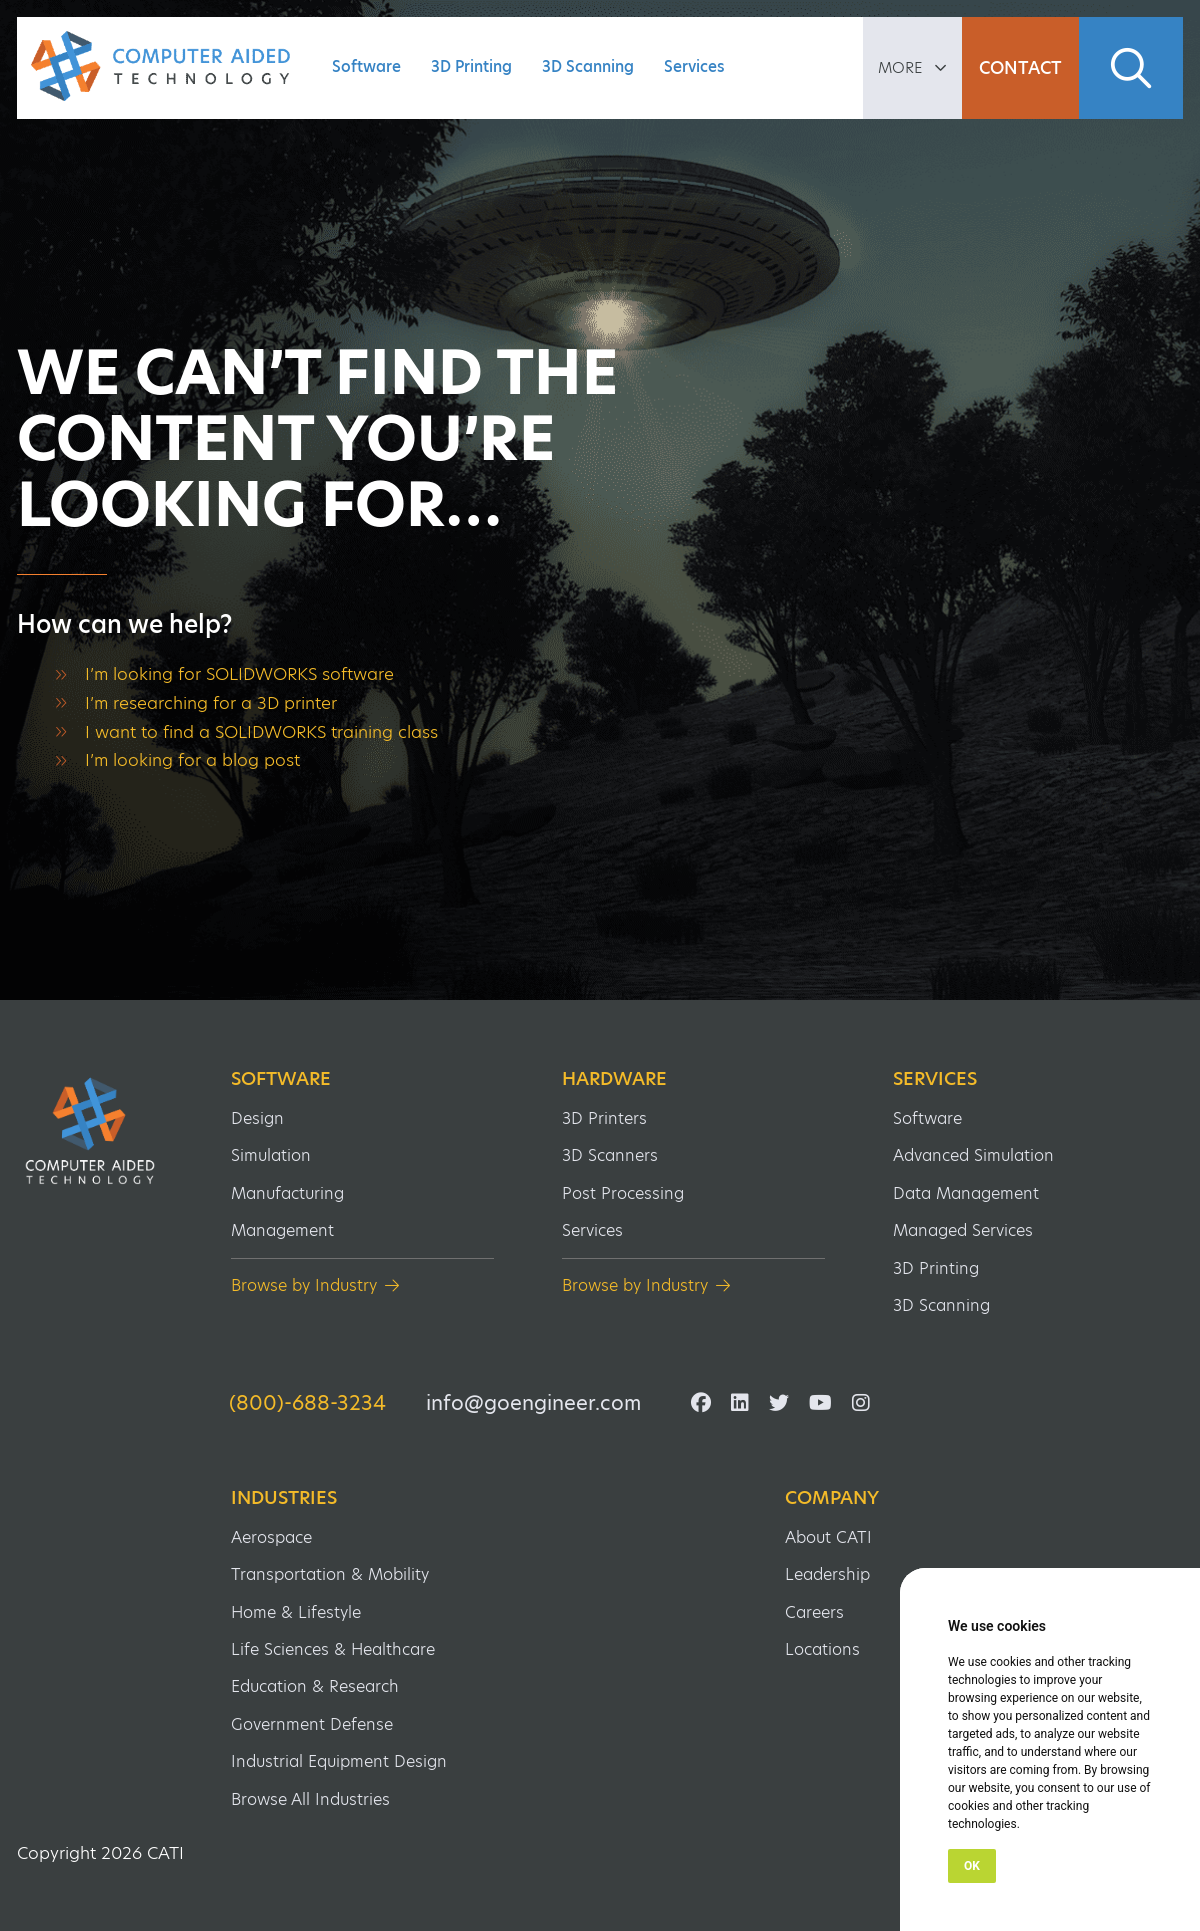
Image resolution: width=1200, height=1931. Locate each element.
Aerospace (271, 1537)
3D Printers (604, 1118)
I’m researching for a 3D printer (211, 703)
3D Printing (471, 66)
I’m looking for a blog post (192, 760)
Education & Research (315, 1686)
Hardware (614, 1079)
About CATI (828, 1537)
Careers (814, 1612)
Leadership (827, 1574)
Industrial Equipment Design (339, 1761)
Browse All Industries (310, 1799)
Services (694, 66)
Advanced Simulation (973, 1155)
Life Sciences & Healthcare (333, 1649)
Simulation (271, 1155)
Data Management (966, 1193)
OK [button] (972, 1866)
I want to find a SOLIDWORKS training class (261, 732)
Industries (284, 1498)
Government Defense (312, 1724)
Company (832, 1498)
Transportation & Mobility (330, 1574)
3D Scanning (588, 66)
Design (257, 1118)
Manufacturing (287, 1193)
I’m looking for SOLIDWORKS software (239, 674)
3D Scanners (610, 1155)
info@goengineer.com (533, 1403)
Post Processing (623, 1193)
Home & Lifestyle (296, 1612)
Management (282, 1230)
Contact (1020, 68)
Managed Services (963, 1230)
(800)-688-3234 (307, 1403)
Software (366, 66)
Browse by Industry (304, 1285)
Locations (822, 1649)
